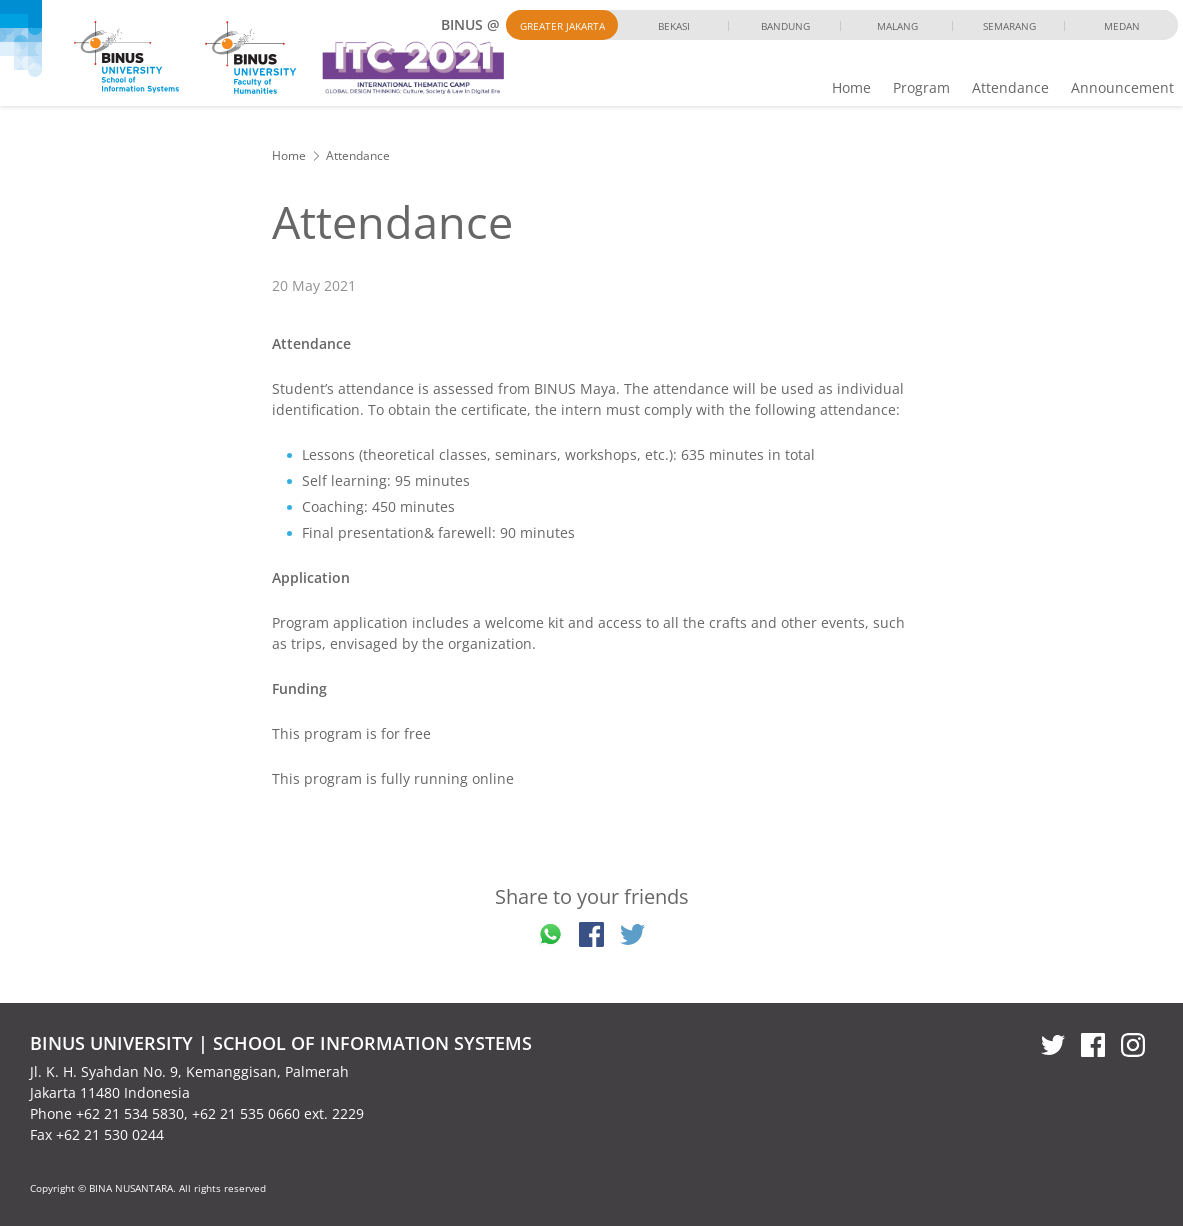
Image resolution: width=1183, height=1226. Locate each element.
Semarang (1009, 26)
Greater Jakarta (562, 26)
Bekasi (674, 26)
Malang (897, 26)
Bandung (785, 26)
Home (851, 87)
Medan (1122, 26)
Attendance (1010, 87)
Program (921, 87)
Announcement (1122, 87)
